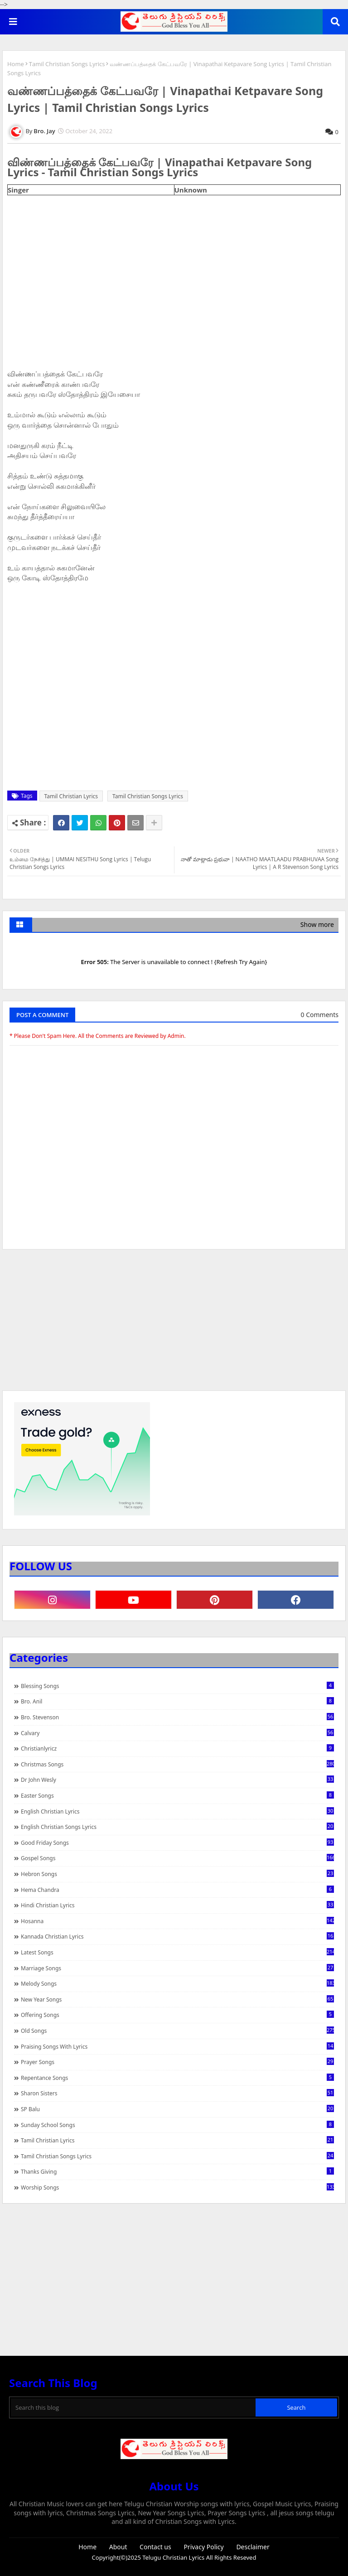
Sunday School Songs (177, 2125)
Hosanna (177, 1921)
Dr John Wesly (177, 1779)
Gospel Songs (177, 1858)
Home (15, 64)
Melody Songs (177, 1983)
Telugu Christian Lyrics (174, 2557)
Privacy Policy (203, 2546)
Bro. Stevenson (177, 1717)
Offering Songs (177, 2015)
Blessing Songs (177, 1686)
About (118, 2546)
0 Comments (319, 1014)
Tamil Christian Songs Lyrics (67, 64)
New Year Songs (177, 1999)
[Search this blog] (133, 2407)
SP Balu (177, 2109)
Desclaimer (252, 2546)
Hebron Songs (177, 1874)
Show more (317, 924)
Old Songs (177, 2030)
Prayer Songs (177, 2062)
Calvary (177, 1733)
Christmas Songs (177, 1764)
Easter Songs (177, 1795)
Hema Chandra (177, 1890)
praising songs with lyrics (177, 2046)
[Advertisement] (174, 1324)
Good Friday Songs (177, 1842)
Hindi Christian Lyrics (177, 1905)
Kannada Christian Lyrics (177, 1936)
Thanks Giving (177, 2171)
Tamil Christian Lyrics (71, 796)
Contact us (155, 2546)
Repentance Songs (177, 2078)
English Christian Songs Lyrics (177, 1827)
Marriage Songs (177, 1968)
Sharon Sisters (177, 2093)
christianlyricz (177, 1748)
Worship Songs (177, 2187)
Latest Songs (177, 1952)
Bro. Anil (177, 1701)
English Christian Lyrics (177, 1811)
